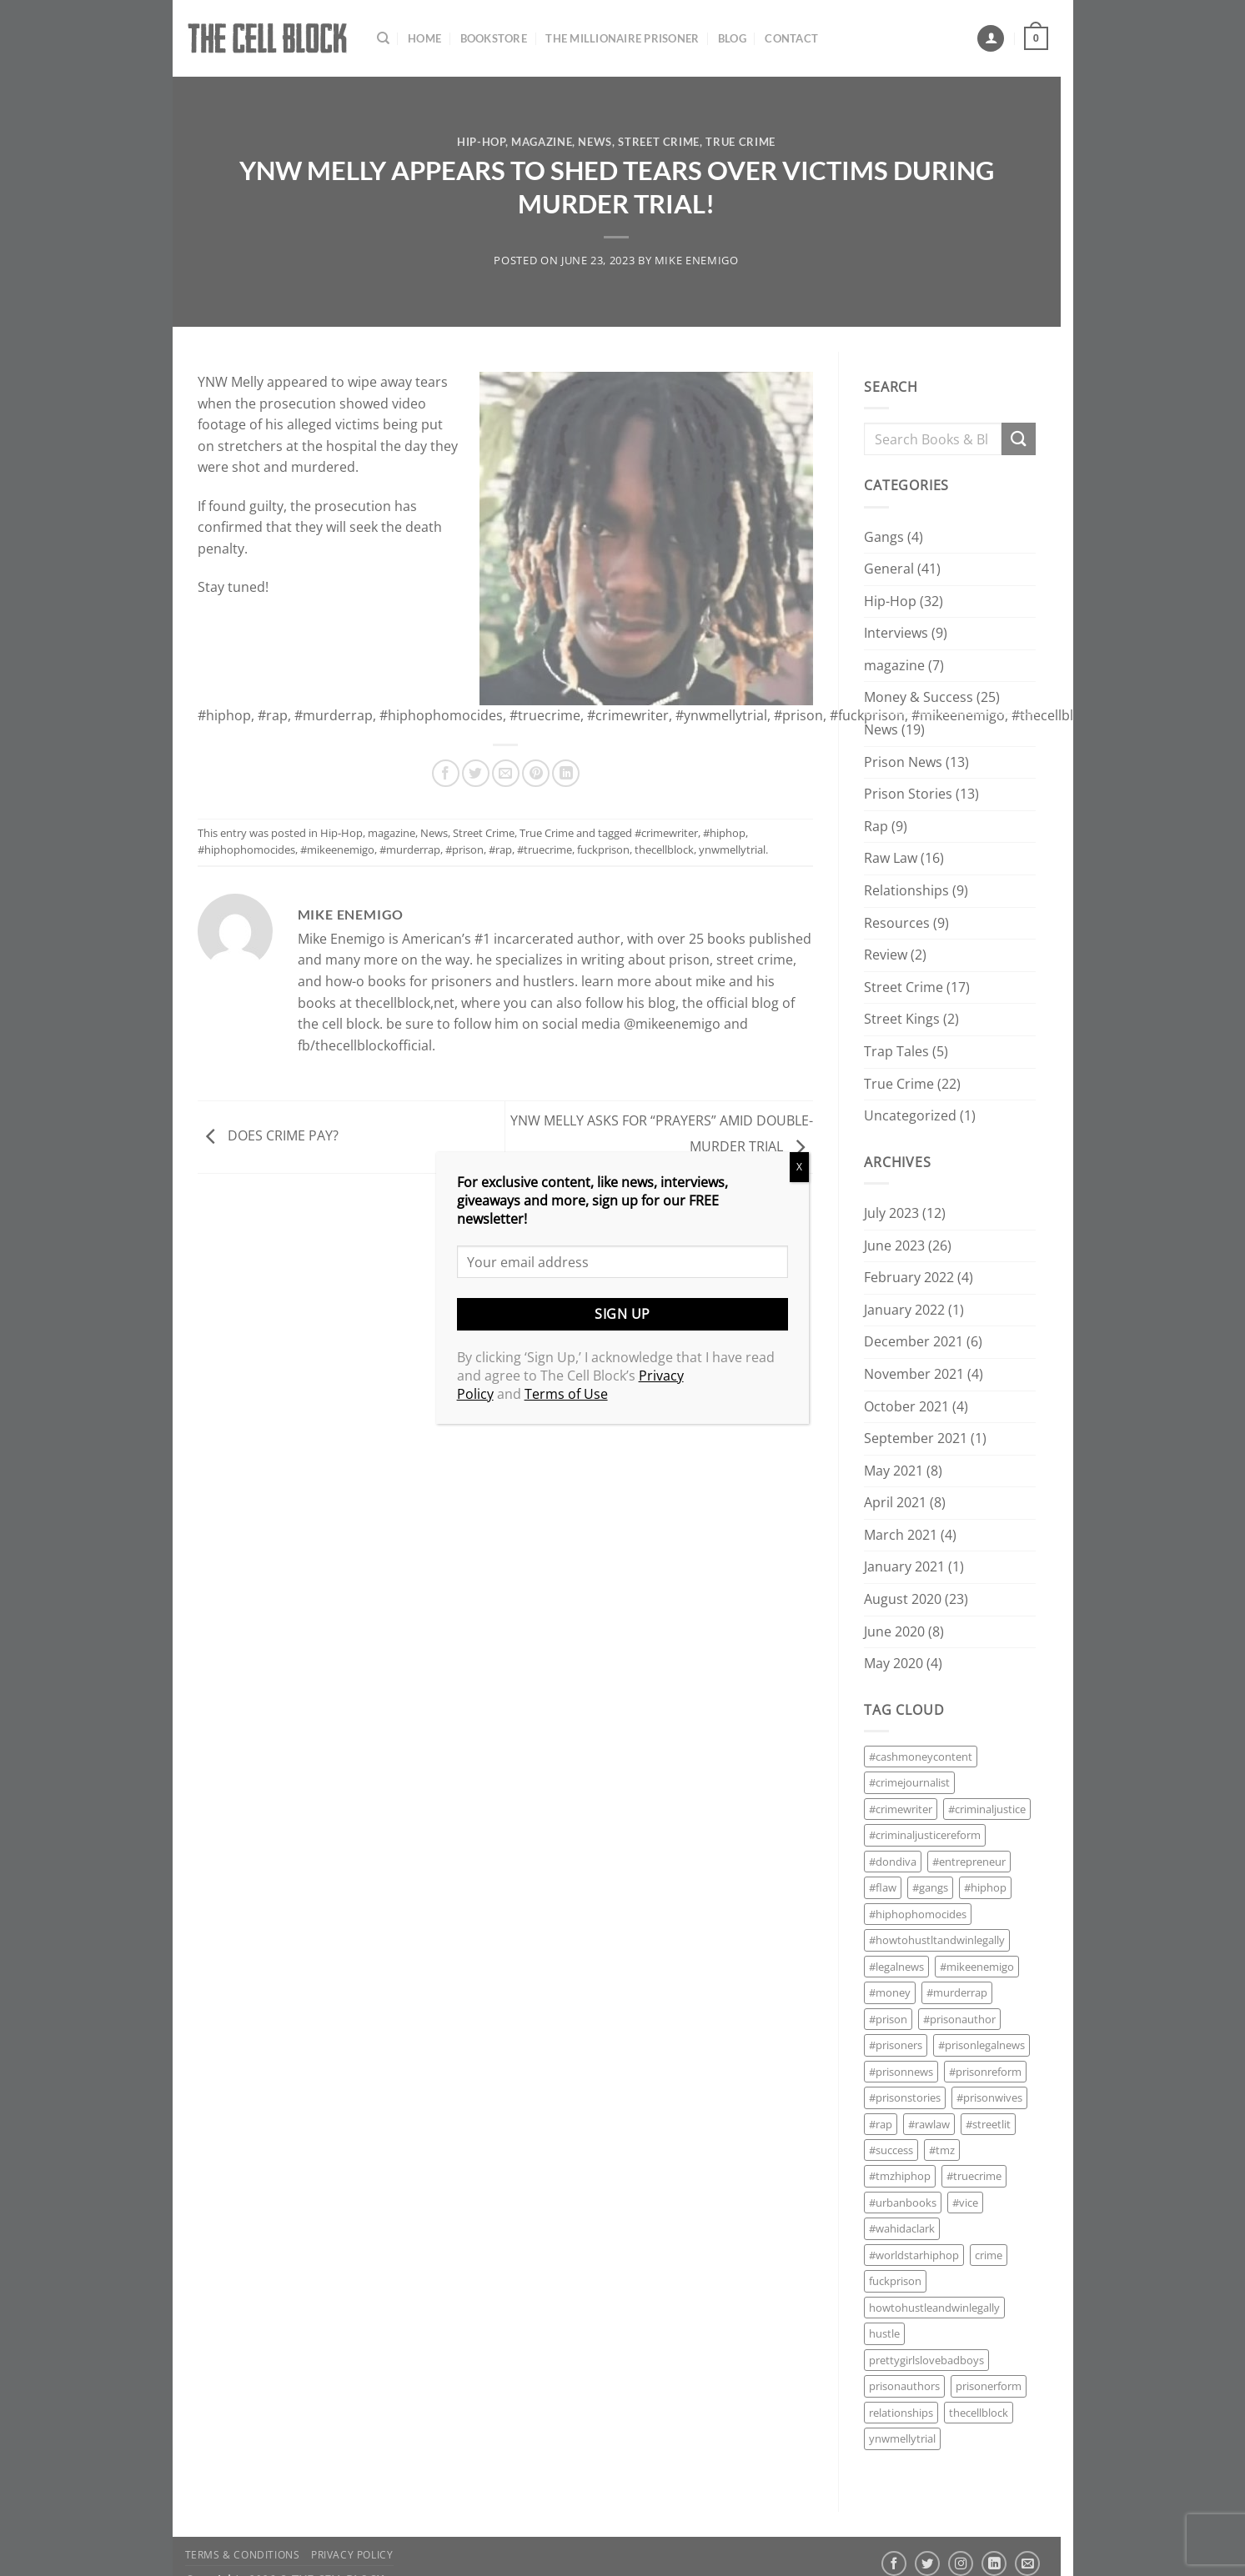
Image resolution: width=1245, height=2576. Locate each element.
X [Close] (799, 1167)
